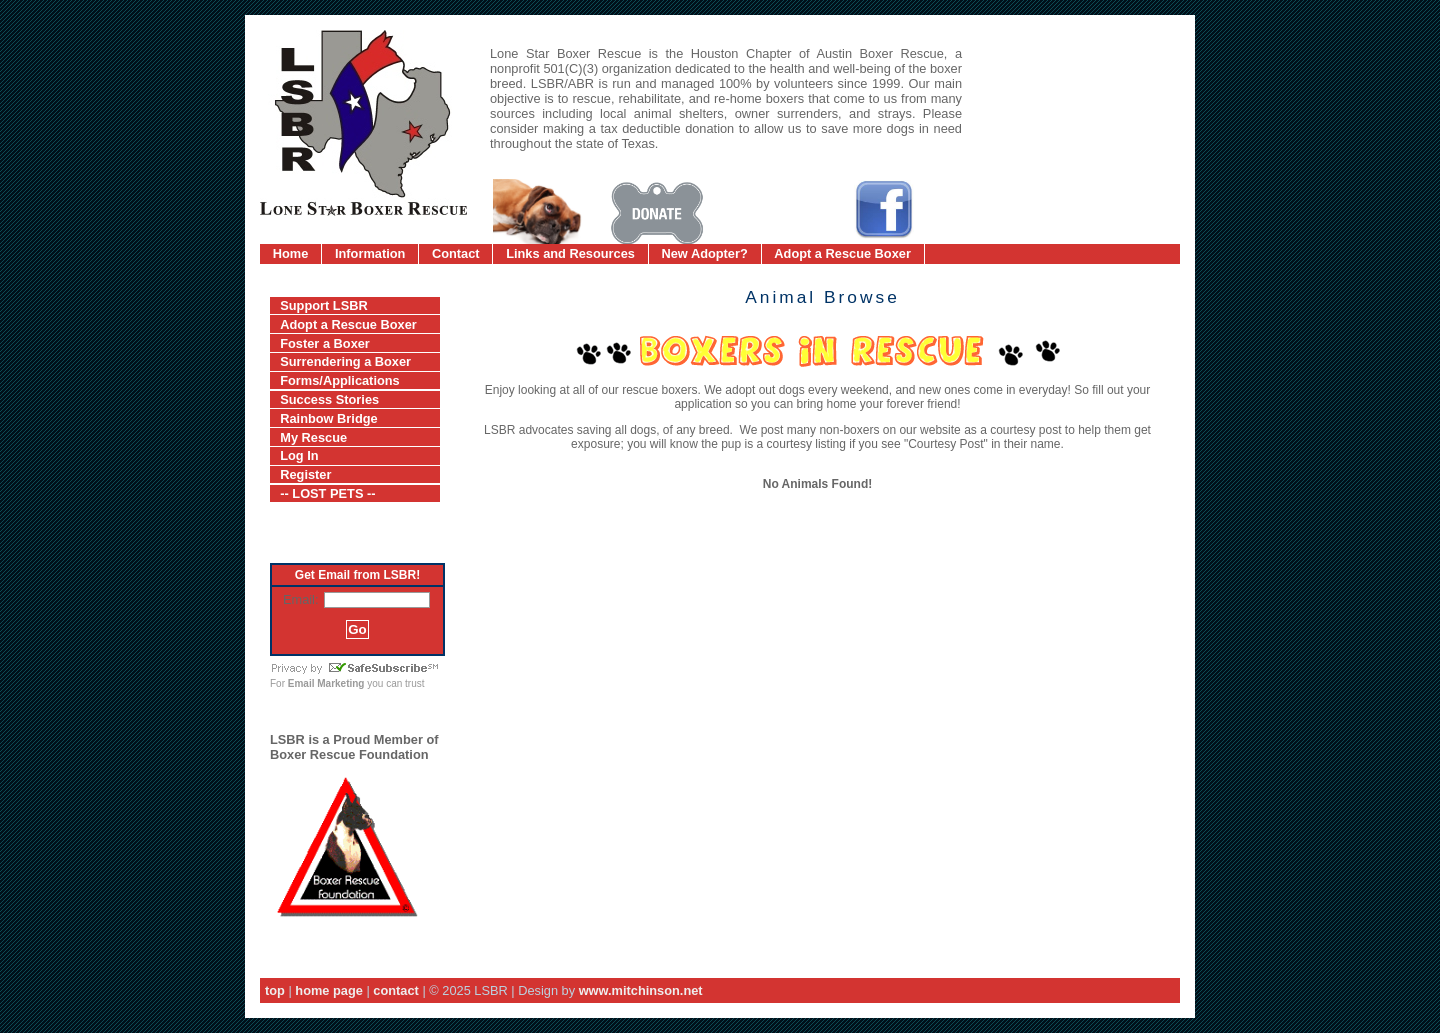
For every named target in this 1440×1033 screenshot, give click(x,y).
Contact (456, 253)
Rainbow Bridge (328, 418)
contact (396, 990)
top (275, 990)
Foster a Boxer (325, 343)
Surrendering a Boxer (345, 361)
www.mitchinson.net (641, 990)
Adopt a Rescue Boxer (842, 253)
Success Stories (329, 399)
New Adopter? (705, 253)
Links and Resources (570, 253)
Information (370, 253)
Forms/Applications (339, 380)
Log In (299, 455)
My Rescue (313, 437)
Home (291, 253)
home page (329, 990)
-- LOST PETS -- (327, 493)
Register (305, 474)
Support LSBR (323, 305)
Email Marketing (326, 683)
